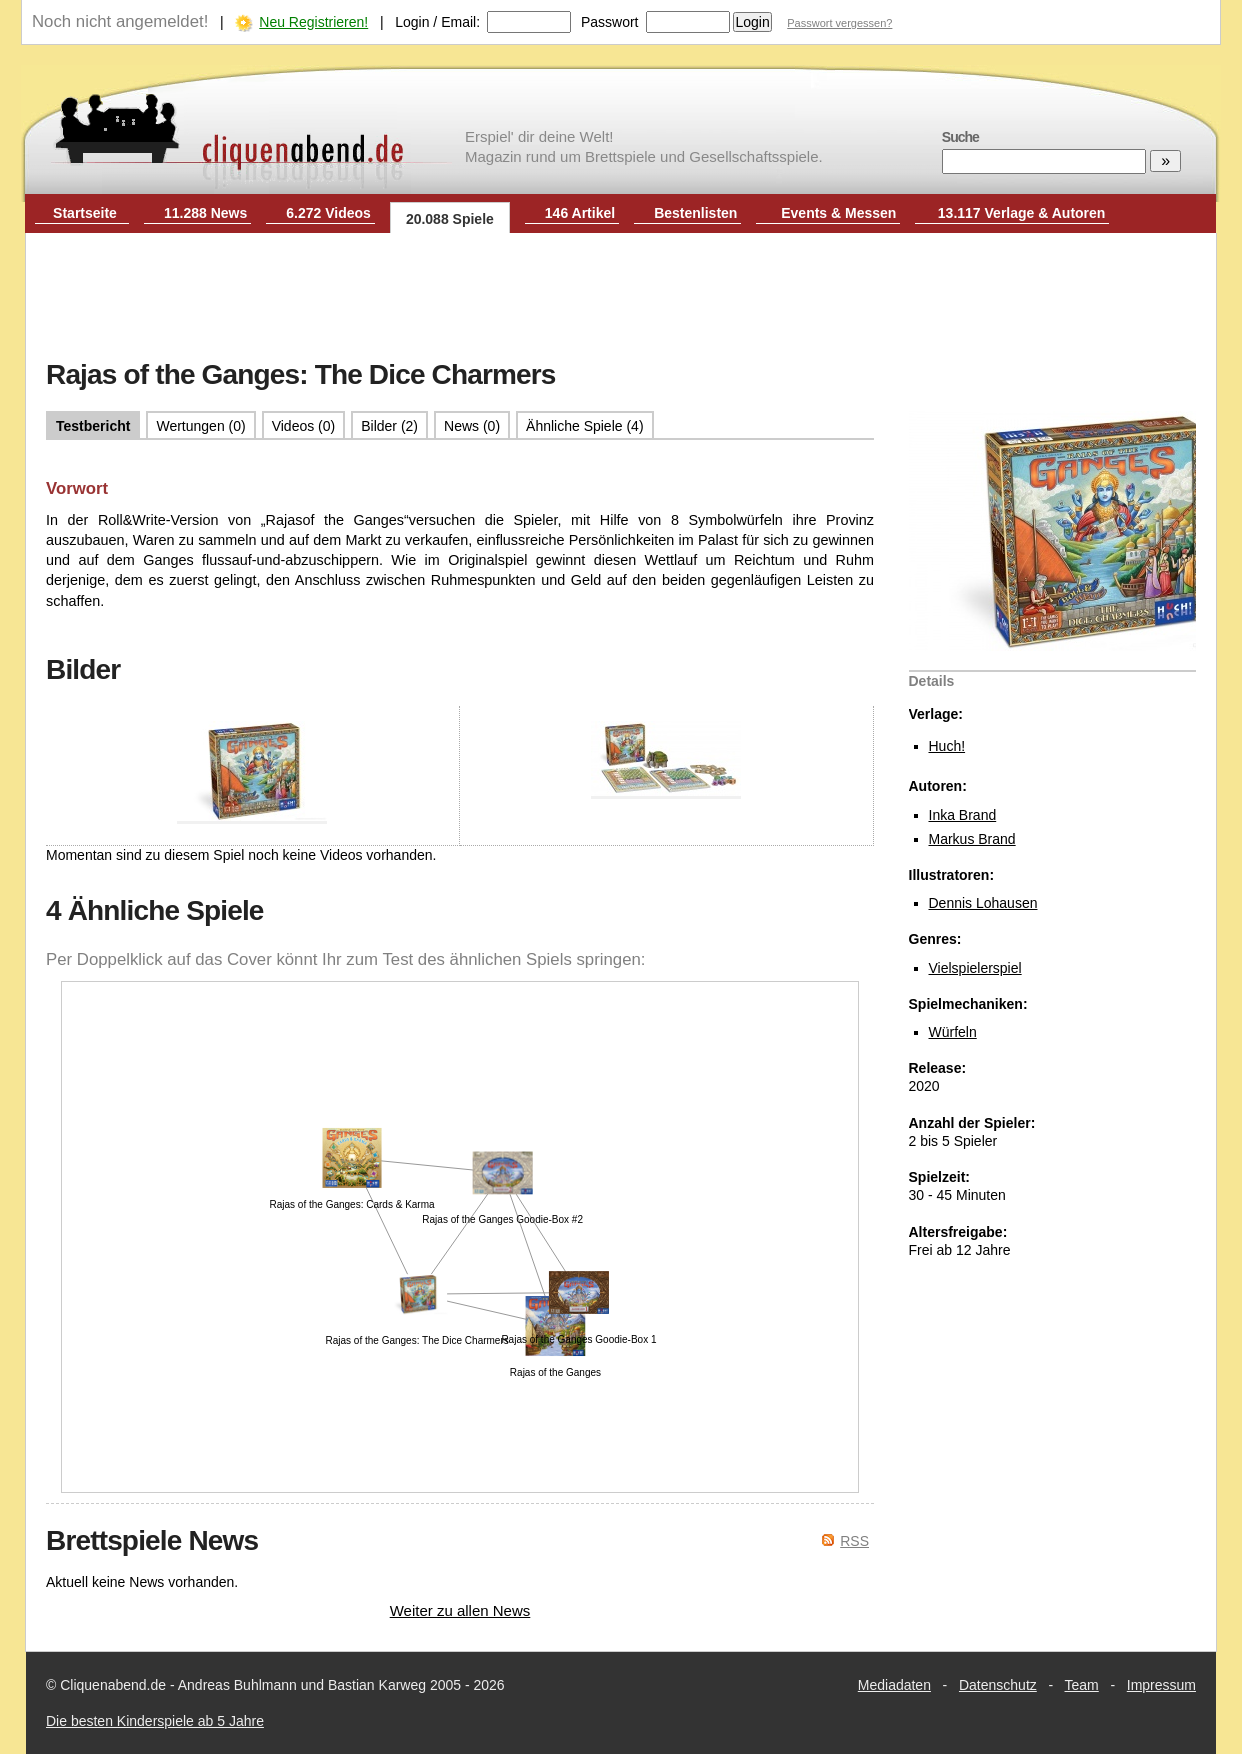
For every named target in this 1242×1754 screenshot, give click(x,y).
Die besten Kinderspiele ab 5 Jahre (155, 1721)
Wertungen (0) (200, 426)
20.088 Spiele (450, 219)
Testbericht (93, 426)
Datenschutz (998, 1685)
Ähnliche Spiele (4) (585, 426)
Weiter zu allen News (460, 1610)
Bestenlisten (695, 213)
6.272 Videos (328, 213)
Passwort (610, 22)
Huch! (947, 746)
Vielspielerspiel (975, 968)
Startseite (85, 213)
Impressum (1161, 1685)
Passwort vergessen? (839, 23)
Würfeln (953, 1032)
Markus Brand (972, 839)
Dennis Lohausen (983, 903)
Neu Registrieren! (313, 22)
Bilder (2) (389, 426)
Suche (960, 137)
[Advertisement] (621, 298)
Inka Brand (963, 815)
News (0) (472, 426)
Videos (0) (304, 426)
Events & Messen (838, 213)
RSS (854, 1541)
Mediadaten (894, 1685)
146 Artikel (580, 213)
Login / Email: (437, 22)
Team (1082, 1685)
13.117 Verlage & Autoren (1022, 213)
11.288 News (205, 213)
